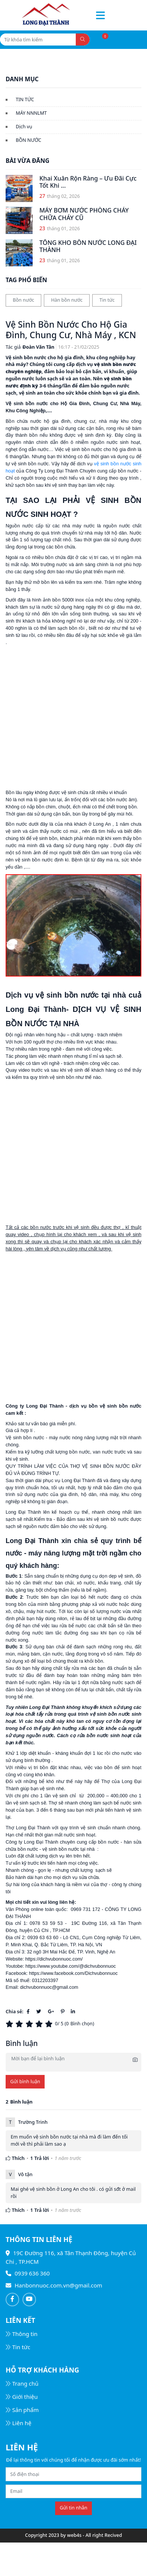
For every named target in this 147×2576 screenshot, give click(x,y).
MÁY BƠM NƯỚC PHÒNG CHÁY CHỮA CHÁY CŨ (84, 214)
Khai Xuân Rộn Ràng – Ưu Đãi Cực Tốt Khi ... (87, 182)
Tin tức (106, 300)
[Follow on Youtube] (29, 2299)
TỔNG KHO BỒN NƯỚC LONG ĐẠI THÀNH (88, 246)
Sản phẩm (22, 2409)
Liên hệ (19, 2423)
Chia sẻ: (14, 2011)
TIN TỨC (25, 99)
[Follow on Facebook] (12, 2299)
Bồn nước (23, 300)
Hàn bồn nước (66, 300)
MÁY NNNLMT (31, 113)
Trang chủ (22, 2383)
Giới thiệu (22, 2396)
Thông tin (22, 2334)
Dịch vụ (24, 126)
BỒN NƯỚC (28, 140)
